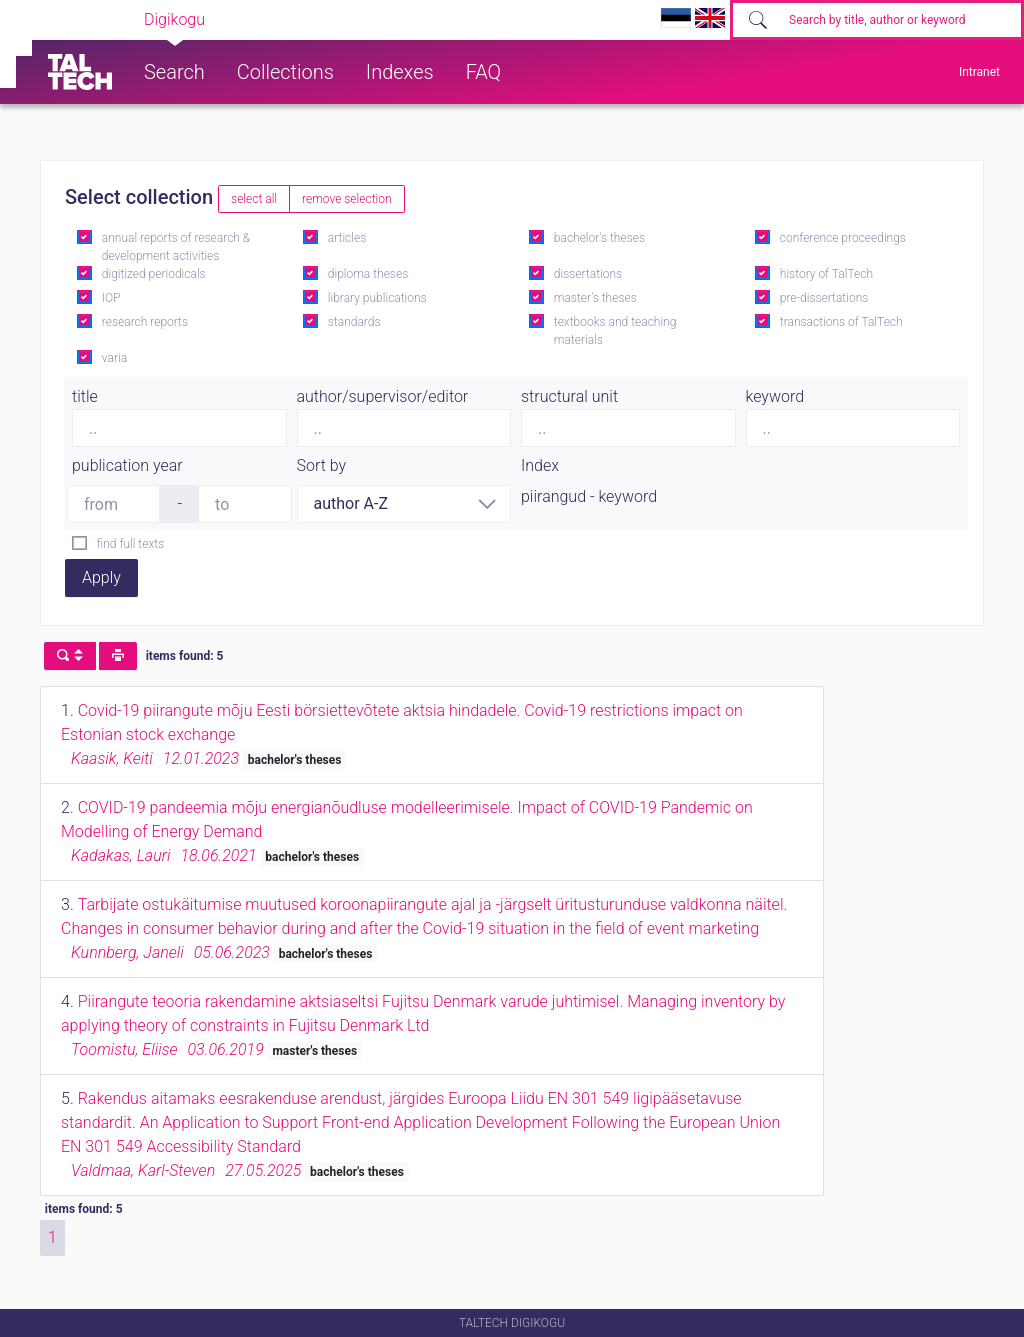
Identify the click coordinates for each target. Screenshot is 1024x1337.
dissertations (588, 274)
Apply (101, 577)
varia (114, 358)
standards (354, 322)
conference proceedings (843, 238)
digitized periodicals (154, 274)
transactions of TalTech (841, 322)
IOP (111, 298)
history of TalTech (826, 274)
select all (254, 199)
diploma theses (368, 274)
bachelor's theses (599, 238)
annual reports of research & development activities (176, 247)
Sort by (322, 465)
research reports (145, 322)
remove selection (346, 199)
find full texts (130, 544)
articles (347, 238)
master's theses (595, 298)
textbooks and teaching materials (615, 331)
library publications (377, 298)
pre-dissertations (824, 298)
